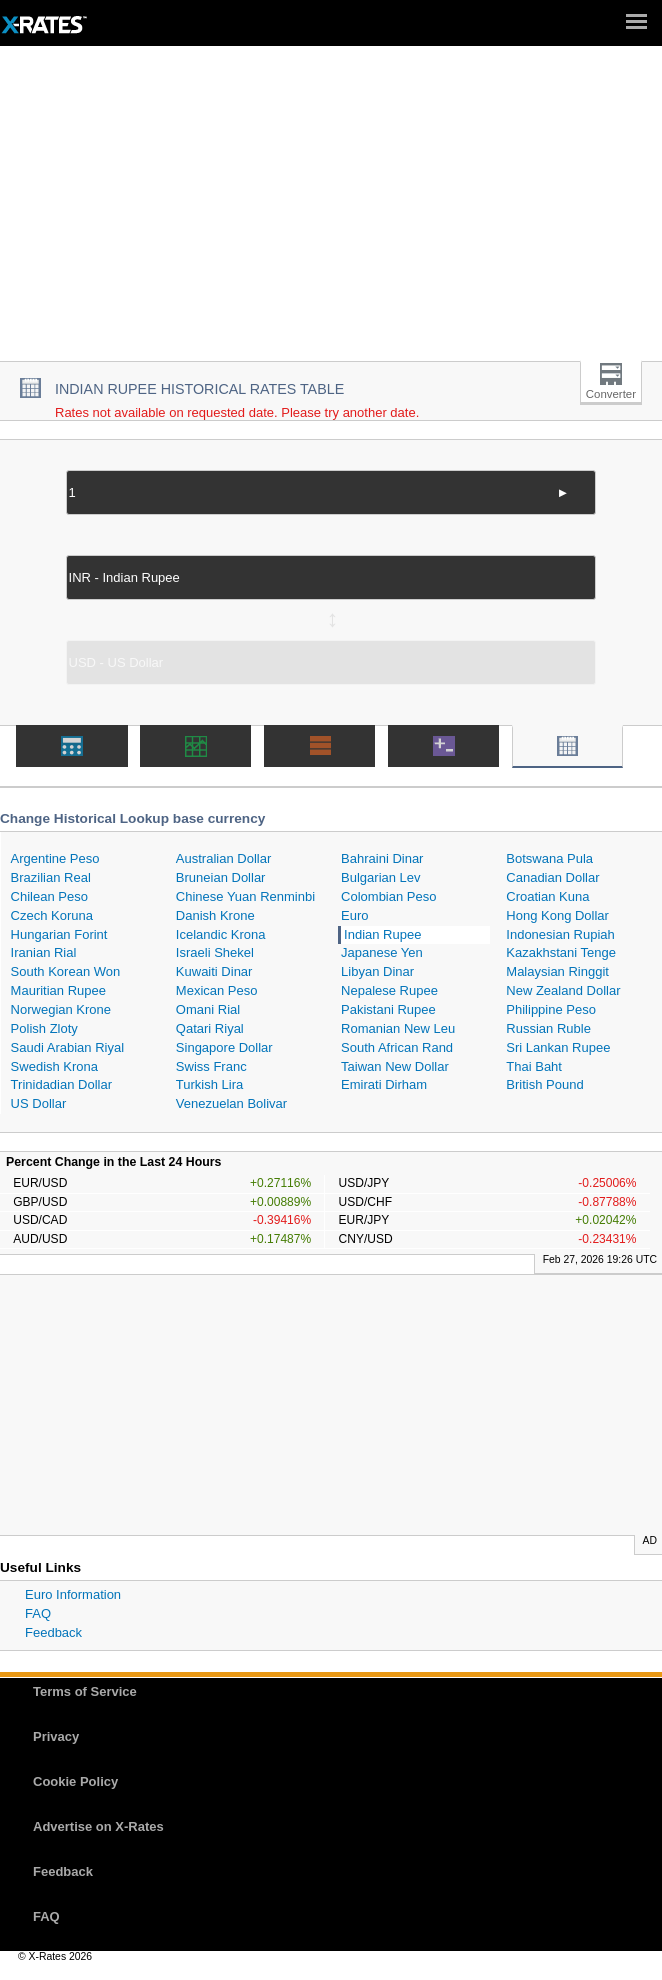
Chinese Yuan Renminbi (245, 896)
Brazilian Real (51, 877)
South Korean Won (66, 971)
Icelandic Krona (221, 934)
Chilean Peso (49, 896)
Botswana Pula (549, 858)
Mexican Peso (217, 990)
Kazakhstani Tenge (561, 952)
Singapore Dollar (224, 1047)
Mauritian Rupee (58, 990)
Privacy (56, 1736)
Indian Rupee (382, 934)
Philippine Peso (551, 1009)
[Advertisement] (331, 211)
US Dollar (39, 1103)
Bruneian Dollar (221, 877)
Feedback (53, 1632)
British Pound (544, 1084)
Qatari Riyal (210, 1028)
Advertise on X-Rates (98, 1826)
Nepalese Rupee (389, 990)
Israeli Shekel (215, 952)
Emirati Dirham (384, 1084)
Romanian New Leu (398, 1028)
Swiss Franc (211, 1066)
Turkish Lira (209, 1084)
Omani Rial (208, 1009)
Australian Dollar (223, 858)
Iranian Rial (44, 952)
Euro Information (73, 1594)
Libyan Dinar (377, 971)
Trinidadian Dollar (61, 1084)
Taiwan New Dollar (395, 1066)
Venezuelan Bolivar (231, 1103)
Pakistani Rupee (388, 1009)
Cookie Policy (75, 1781)
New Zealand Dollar (563, 990)
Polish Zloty (44, 1028)
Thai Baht (534, 1066)
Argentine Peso (55, 858)
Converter (611, 394)
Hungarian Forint (59, 934)
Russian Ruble (548, 1028)
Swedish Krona (54, 1066)
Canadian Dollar (552, 877)
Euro (354, 915)
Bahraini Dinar (382, 858)
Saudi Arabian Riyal (67, 1047)
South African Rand (397, 1047)
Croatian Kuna (547, 896)
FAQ (38, 1613)
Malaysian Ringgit (557, 971)
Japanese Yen (382, 952)
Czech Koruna (52, 915)
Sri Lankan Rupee (558, 1047)
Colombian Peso (388, 896)
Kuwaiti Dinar (214, 971)
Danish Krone (215, 915)
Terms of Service (85, 1691)
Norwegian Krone (61, 1009)
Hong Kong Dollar (557, 915)
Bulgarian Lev (381, 877)
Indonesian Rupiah (560, 934)
